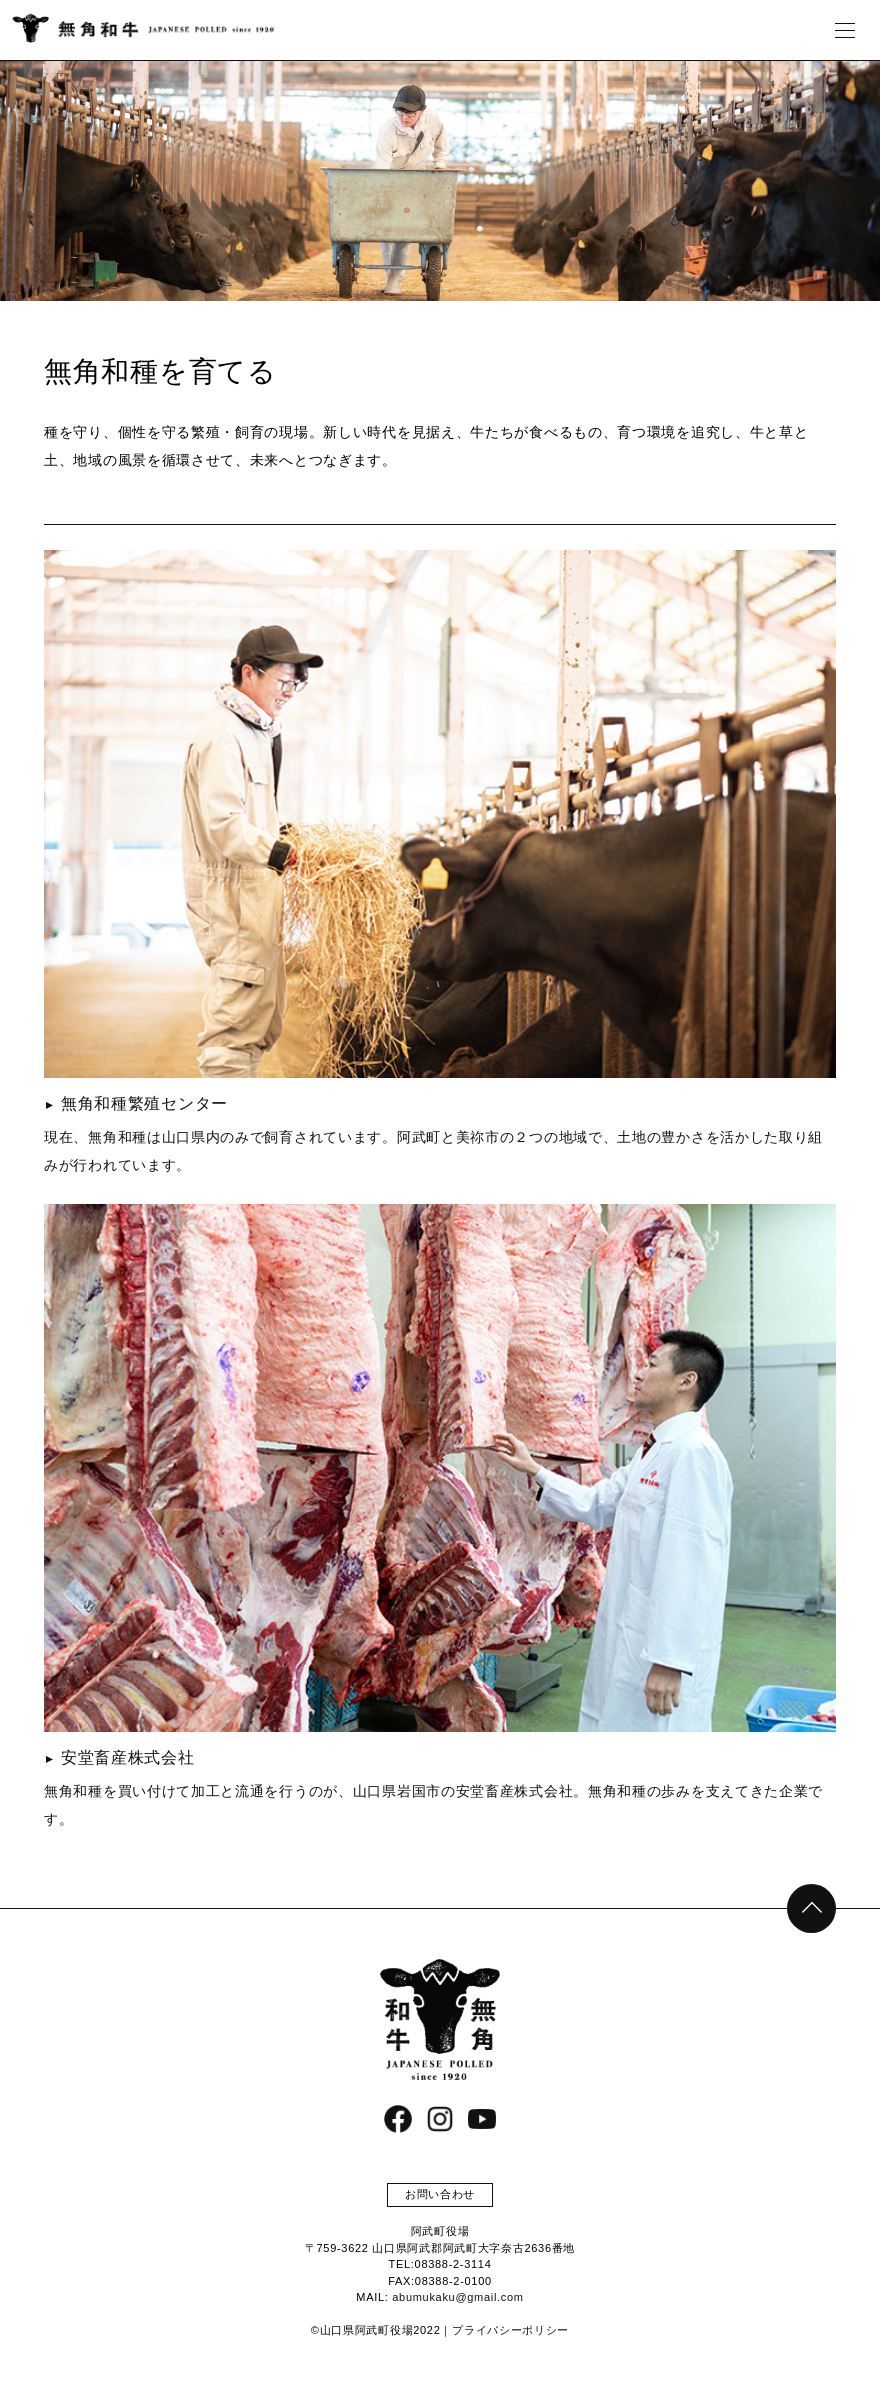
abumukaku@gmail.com (457, 2297)
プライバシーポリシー (510, 2330)
